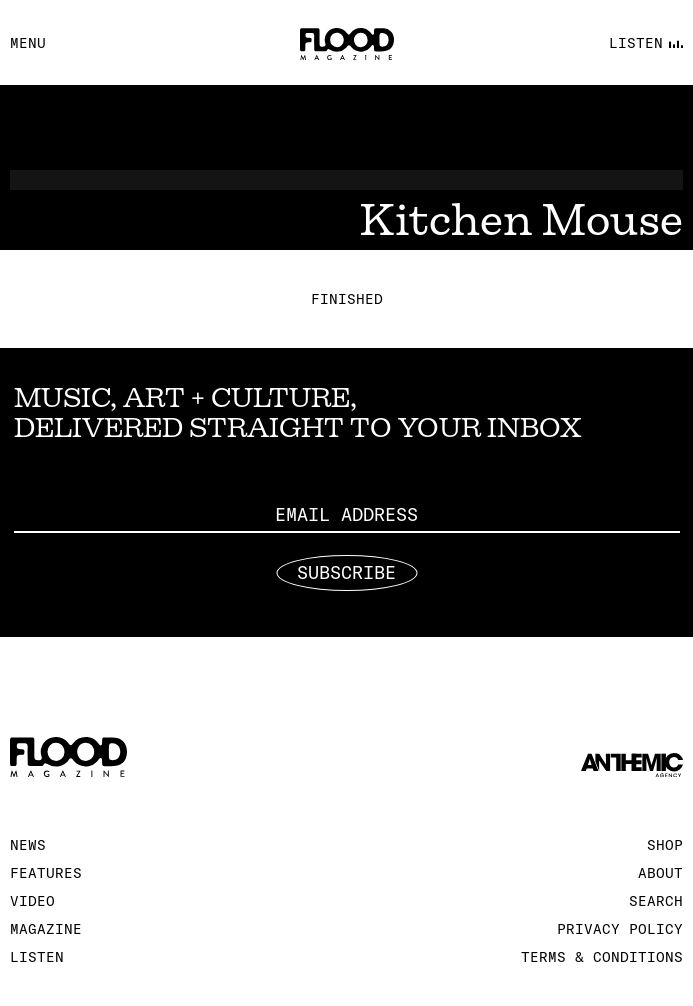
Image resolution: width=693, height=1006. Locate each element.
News (28, 845)
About (660, 873)
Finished (347, 299)
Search (656, 901)
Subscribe (346, 573)
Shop (665, 845)
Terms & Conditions (602, 957)
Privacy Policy (620, 929)
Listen (37, 957)
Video (32, 901)
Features (46, 873)
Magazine (46, 929)
